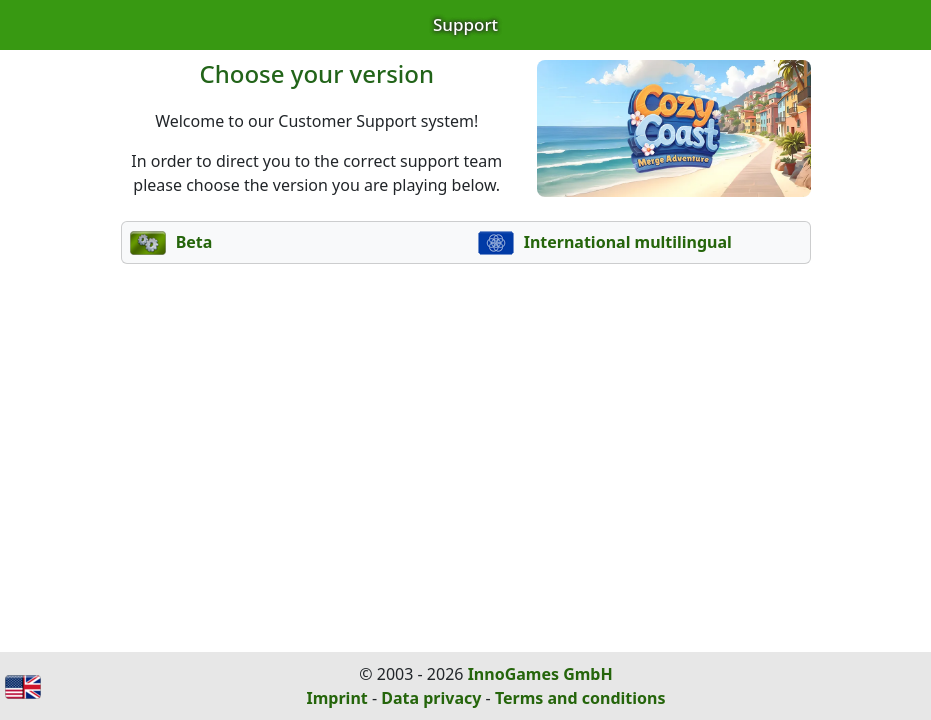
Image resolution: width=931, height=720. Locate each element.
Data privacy (431, 698)
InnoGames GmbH (540, 674)
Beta (171, 242)
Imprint (337, 698)
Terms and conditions (580, 698)
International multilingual (605, 242)
